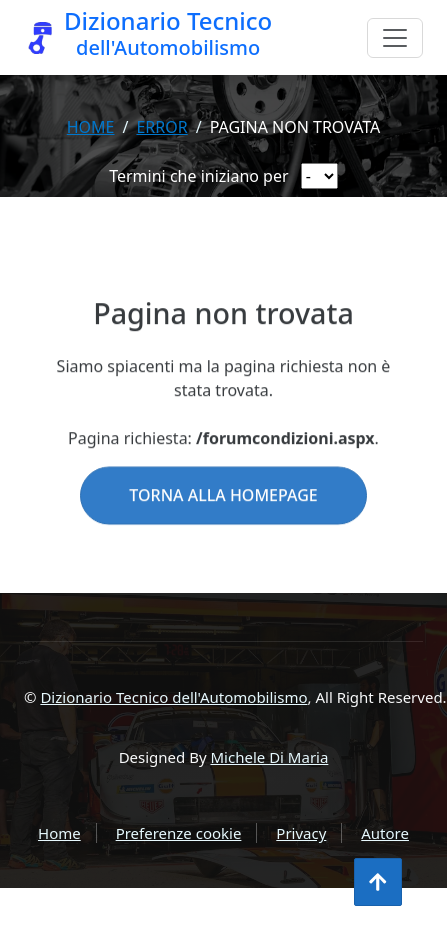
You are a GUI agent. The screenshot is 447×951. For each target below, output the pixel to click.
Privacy (301, 833)
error (161, 127)
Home (91, 127)
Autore (385, 833)
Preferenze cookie (179, 833)
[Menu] (395, 38)
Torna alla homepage (223, 523)
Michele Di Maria (270, 757)
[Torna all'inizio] (378, 882)
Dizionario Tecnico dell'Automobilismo (173, 697)
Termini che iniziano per (198, 176)
